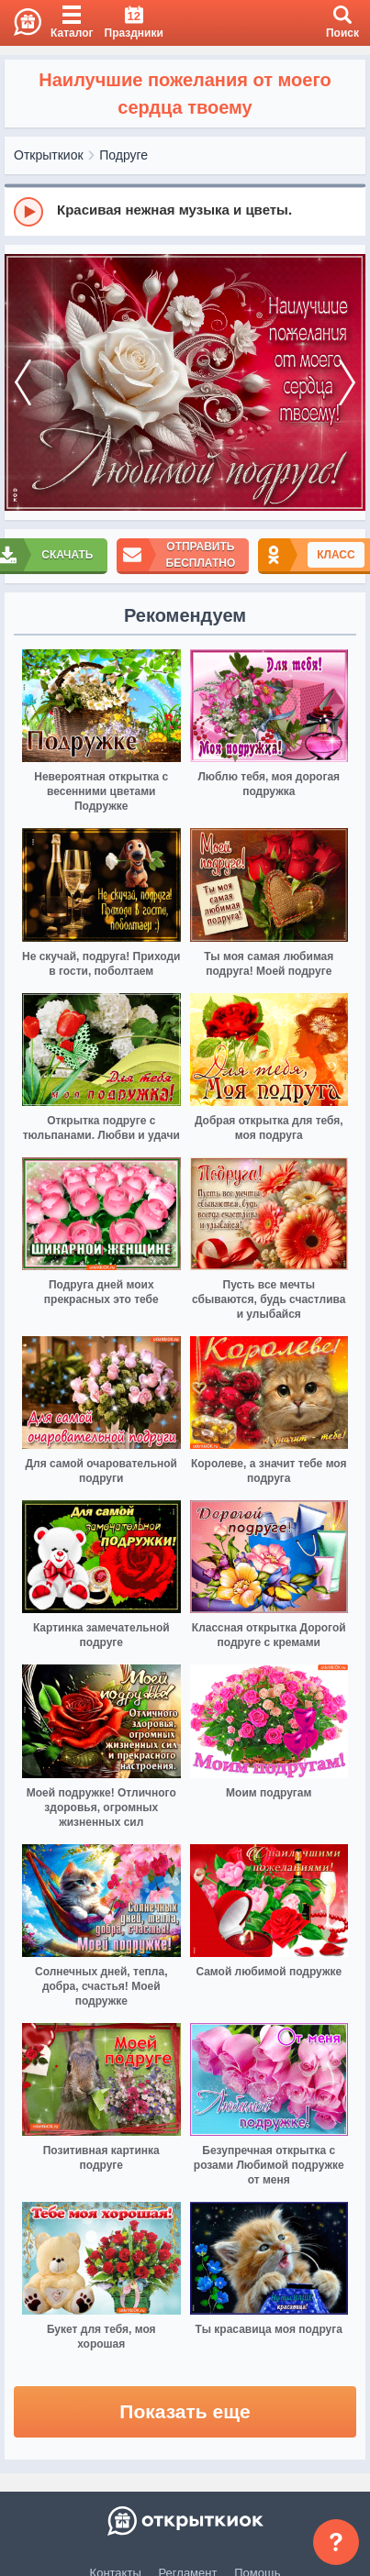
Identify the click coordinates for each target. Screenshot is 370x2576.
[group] (185, 211)
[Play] (28, 212)
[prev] (23, 383)
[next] (347, 383)
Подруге (123, 155)
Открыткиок (49, 155)
